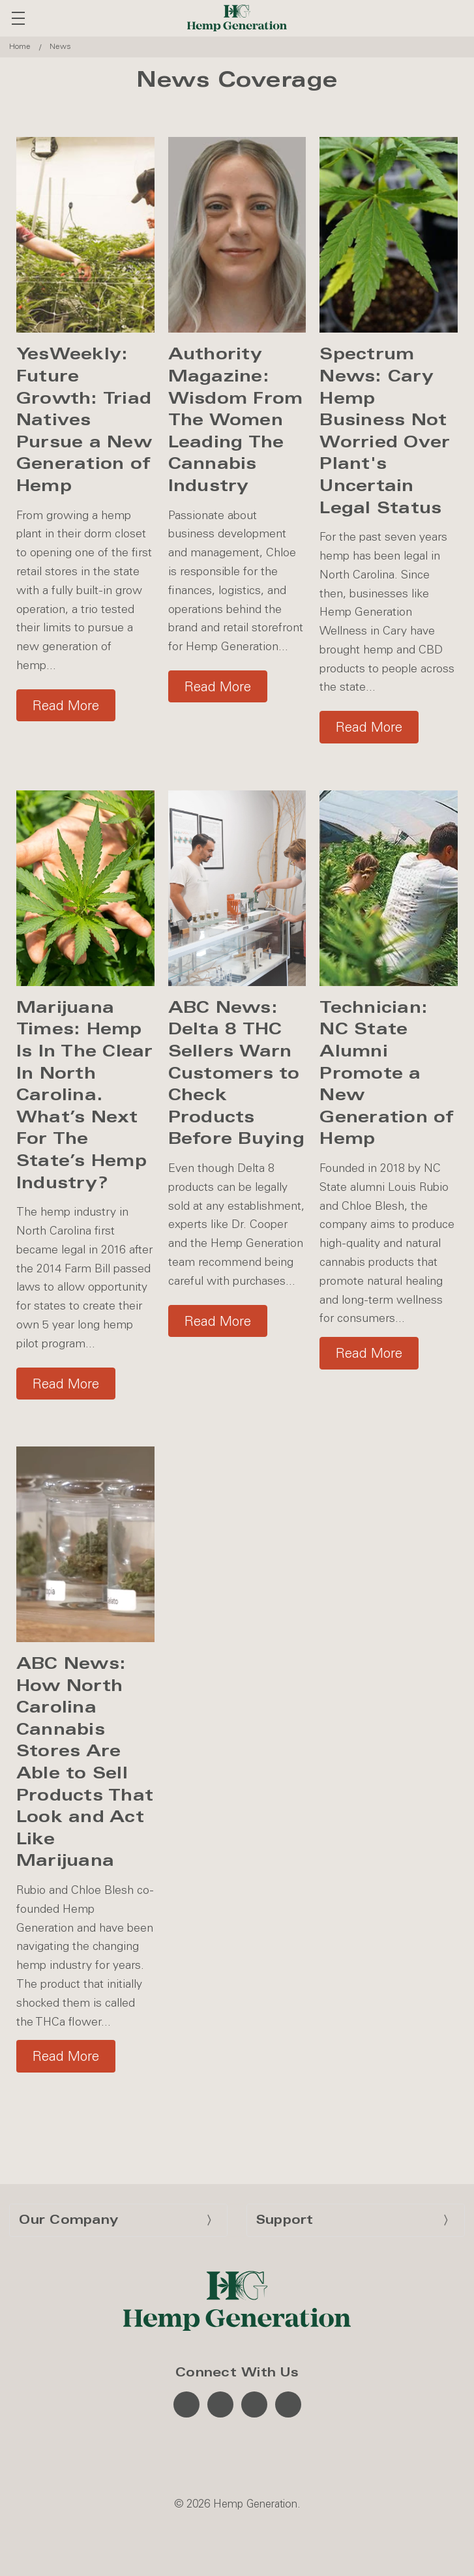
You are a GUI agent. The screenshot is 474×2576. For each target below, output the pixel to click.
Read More (66, 705)
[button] (65, 703)
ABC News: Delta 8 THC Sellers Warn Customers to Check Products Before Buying (236, 1073)
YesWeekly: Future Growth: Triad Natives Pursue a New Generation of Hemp (84, 419)
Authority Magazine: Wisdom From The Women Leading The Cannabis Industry (235, 419)
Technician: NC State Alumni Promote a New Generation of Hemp (386, 1073)
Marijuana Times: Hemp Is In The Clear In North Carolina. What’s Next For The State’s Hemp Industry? (84, 1094)
